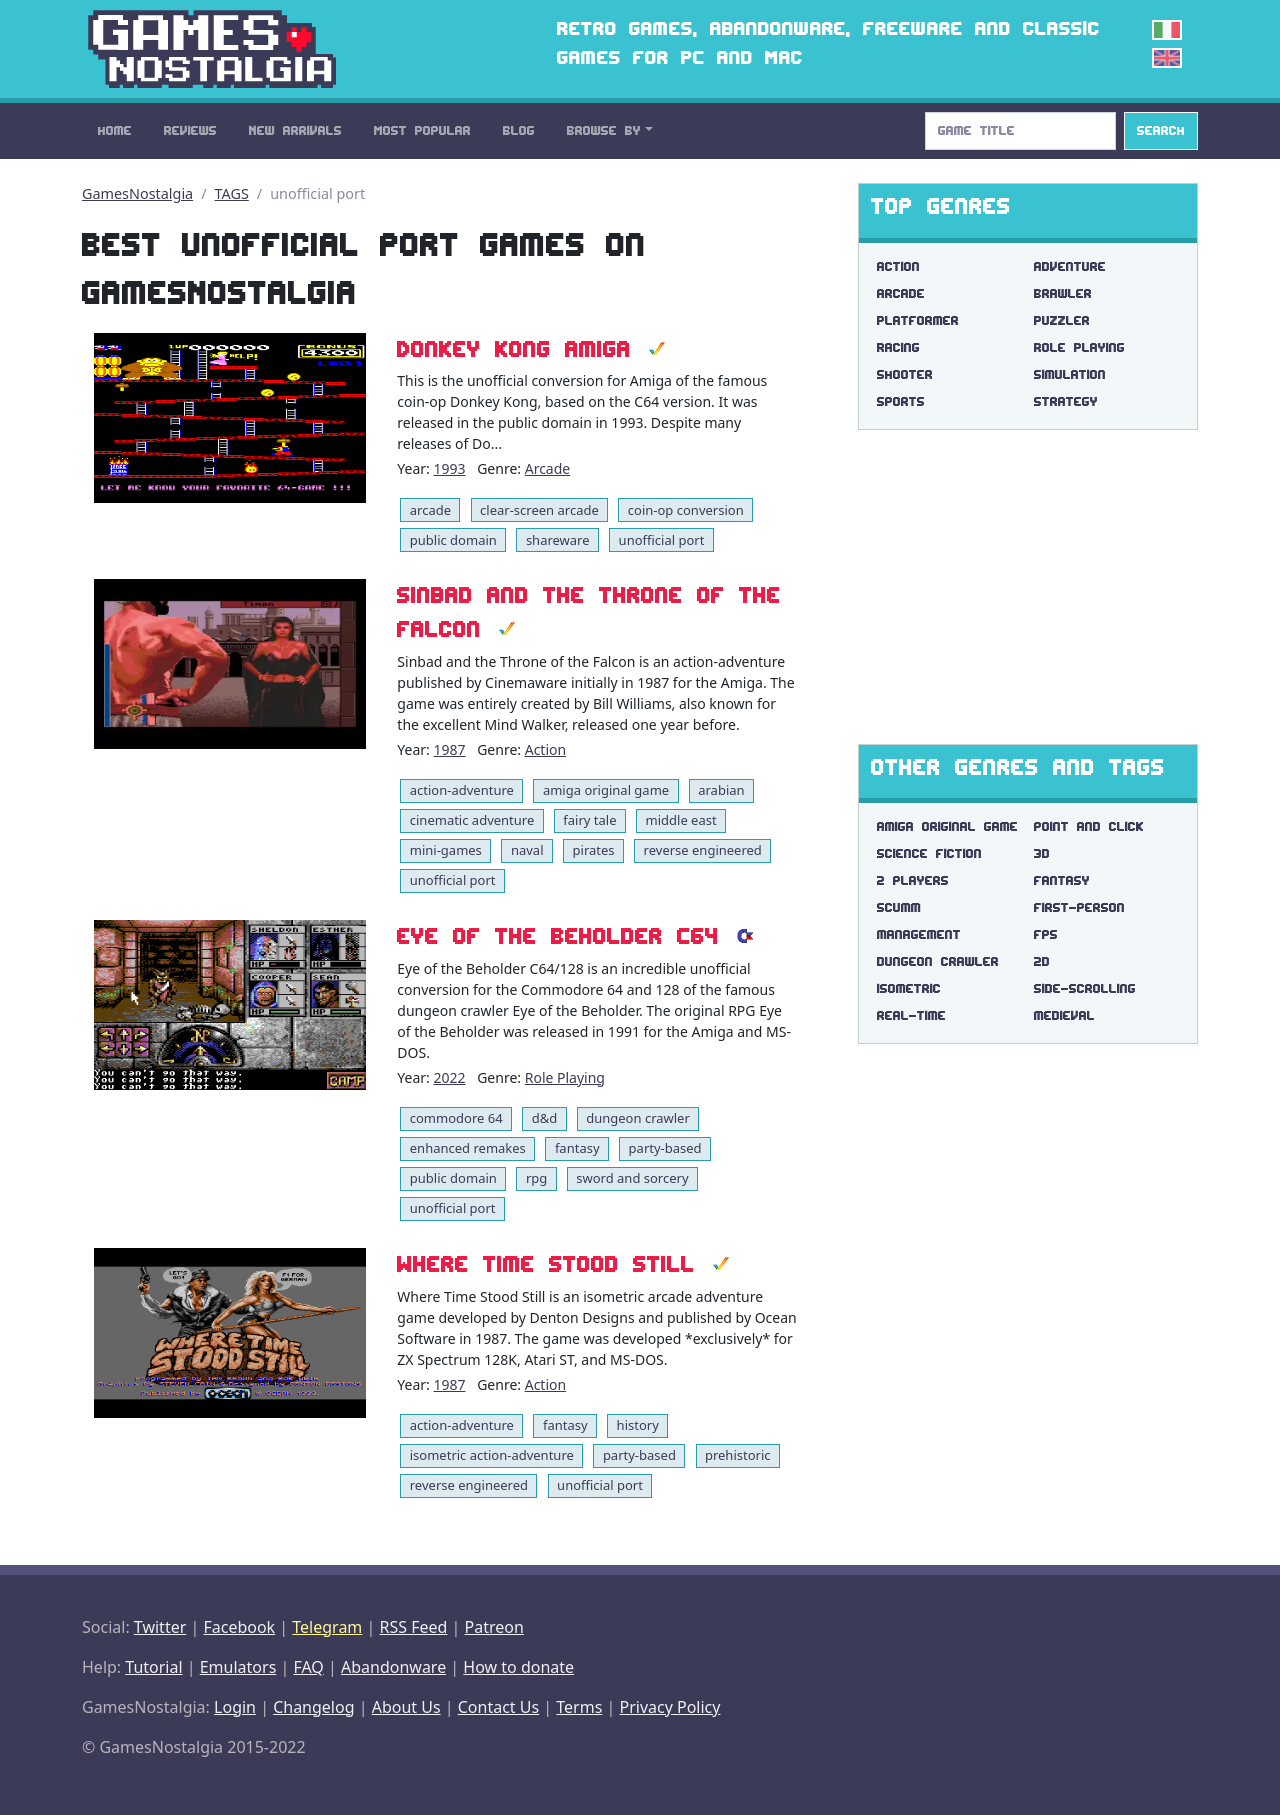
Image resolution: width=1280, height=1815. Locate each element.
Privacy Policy (669, 1707)
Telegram (327, 1627)
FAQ (308, 1667)
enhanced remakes (468, 1148)
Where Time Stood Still (546, 1264)
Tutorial (153, 1667)
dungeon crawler (638, 1118)
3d (1042, 853)
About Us (406, 1707)
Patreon (494, 1627)
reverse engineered (703, 850)
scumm (899, 907)
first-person (1079, 907)
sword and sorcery (632, 1178)
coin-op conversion (686, 510)
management (919, 934)
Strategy (1066, 401)
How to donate (518, 1667)
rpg (536, 1178)
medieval (1064, 1015)
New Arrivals (295, 130)
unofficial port (662, 540)
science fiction (929, 853)
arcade (430, 510)
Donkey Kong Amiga (514, 349)
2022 (449, 1077)
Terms (579, 1707)
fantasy (577, 1148)
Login (235, 1707)
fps (1046, 934)
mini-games (446, 850)
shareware (558, 540)
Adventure (1070, 266)
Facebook (239, 1627)
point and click (1089, 826)
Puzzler (1062, 320)
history (638, 1425)
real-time (911, 1015)
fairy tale (589, 820)
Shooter (905, 374)
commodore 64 (456, 1118)
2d (1042, 961)
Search (1161, 130)
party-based (665, 1148)
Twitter (160, 1627)
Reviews (190, 130)
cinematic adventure (472, 820)
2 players (913, 880)
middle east (681, 820)
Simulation (1070, 374)
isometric (909, 988)
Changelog (313, 1707)
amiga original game (606, 790)
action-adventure (462, 790)
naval (527, 850)
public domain (453, 540)
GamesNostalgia (137, 193)
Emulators (238, 1667)
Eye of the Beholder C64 (558, 936)
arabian (721, 790)
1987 (449, 749)
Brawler (1063, 293)
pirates (594, 850)
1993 (449, 468)
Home (115, 130)
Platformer (918, 320)
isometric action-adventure (492, 1455)
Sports (901, 401)
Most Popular (422, 130)
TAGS (232, 193)
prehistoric (738, 1455)
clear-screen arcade (539, 510)
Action (545, 749)
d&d (545, 1118)
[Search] (1020, 131)
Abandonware (393, 1667)
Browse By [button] (604, 130)
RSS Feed (413, 1627)
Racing (898, 347)
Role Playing (565, 1077)
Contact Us (498, 1707)
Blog (519, 130)
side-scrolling (1085, 988)
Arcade (548, 468)
